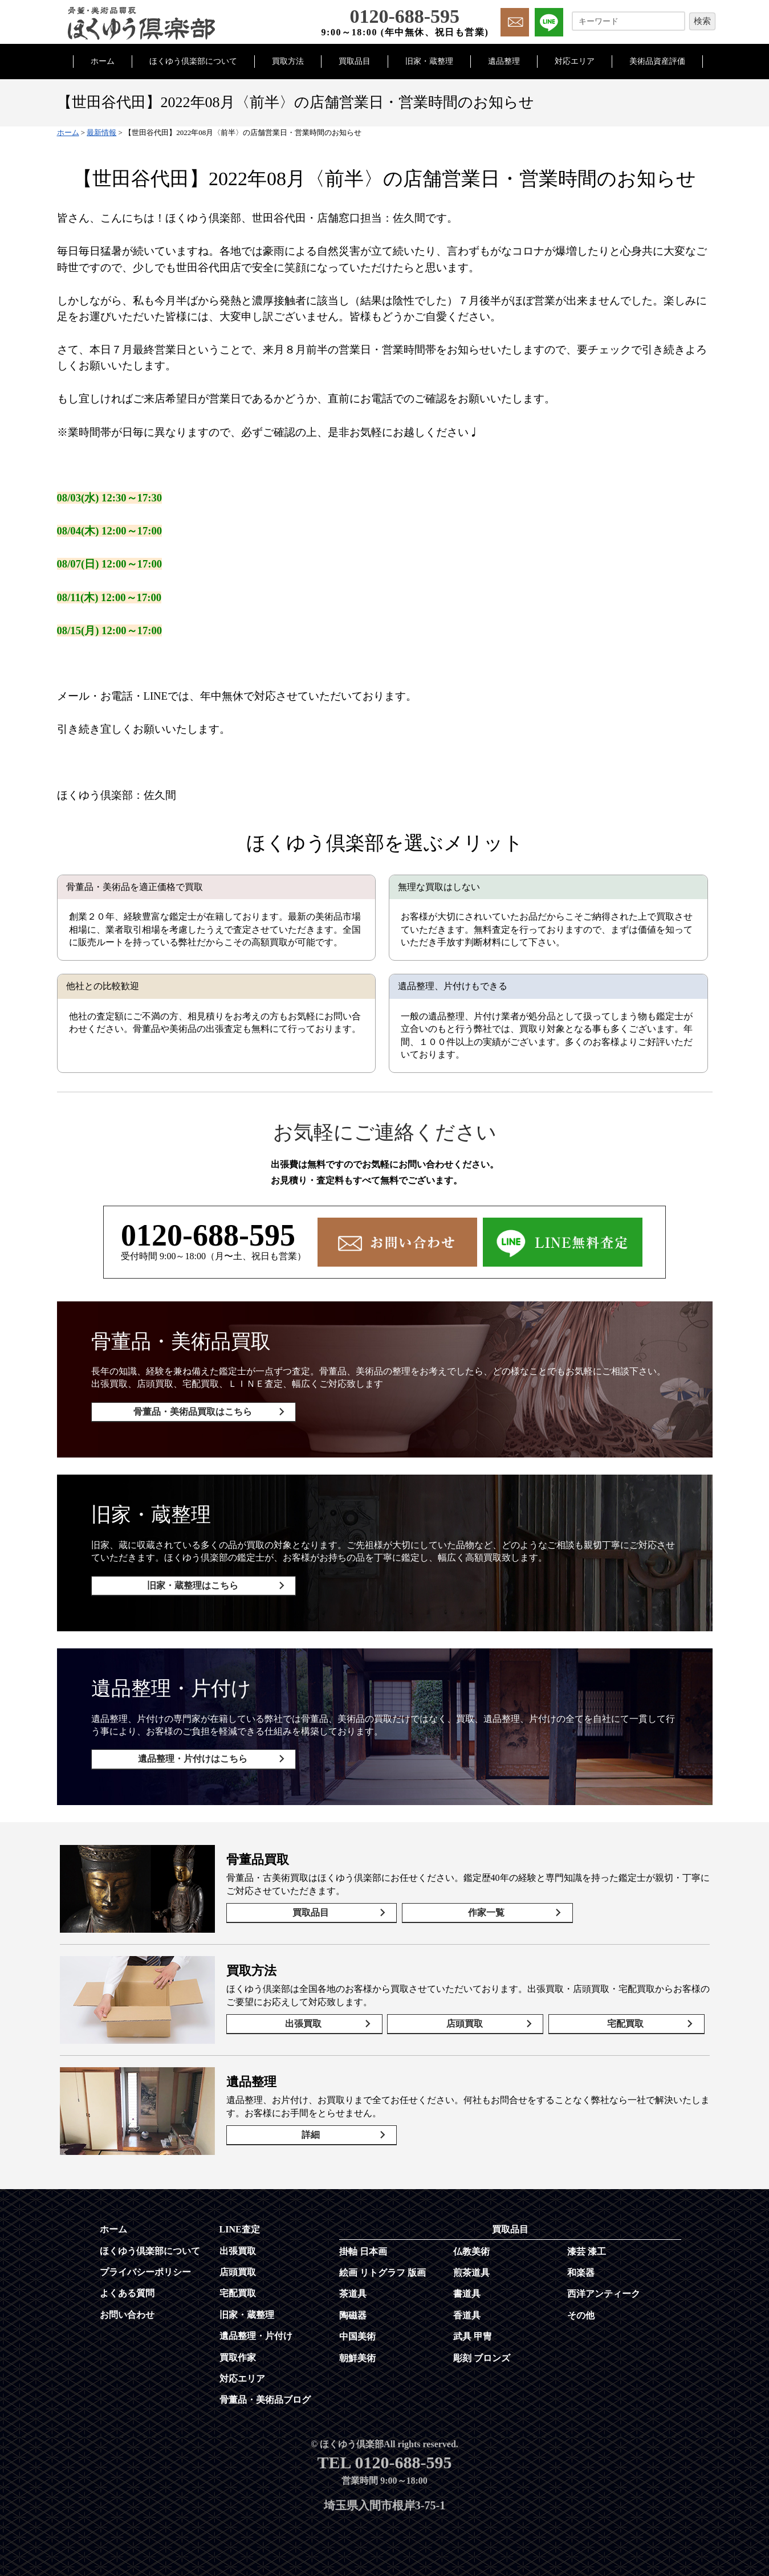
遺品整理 (504, 61)
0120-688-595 (208, 1235)
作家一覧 (480, 1909)
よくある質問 (127, 2289)
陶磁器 (353, 2311)
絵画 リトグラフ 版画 (382, 2268)
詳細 (309, 2131)
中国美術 (357, 2332)
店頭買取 (465, 2020)
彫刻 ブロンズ (481, 2354)
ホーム (103, 61)
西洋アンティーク (603, 2290)
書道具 (467, 2290)
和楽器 (581, 2268)
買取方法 (288, 61)
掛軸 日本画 (363, 2247)
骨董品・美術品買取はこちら (191, 1411)
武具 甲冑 (472, 2332)
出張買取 (304, 2020)
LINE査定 (239, 2225)
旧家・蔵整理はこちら (191, 1584)
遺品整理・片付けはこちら (191, 1756)
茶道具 (353, 2290)
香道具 (467, 2311)
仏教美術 (471, 2247)
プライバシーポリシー (145, 2268)
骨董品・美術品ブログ (265, 2396)
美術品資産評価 (657, 61)
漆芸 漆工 (586, 2247)
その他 (581, 2311)
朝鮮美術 (357, 2354)
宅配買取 (626, 2020)
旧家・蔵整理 (429, 61)
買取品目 (355, 61)
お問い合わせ (127, 2311)
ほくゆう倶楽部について (193, 61)
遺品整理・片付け (255, 2332)
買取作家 (237, 2353)
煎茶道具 (471, 2268)
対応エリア (575, 61)
